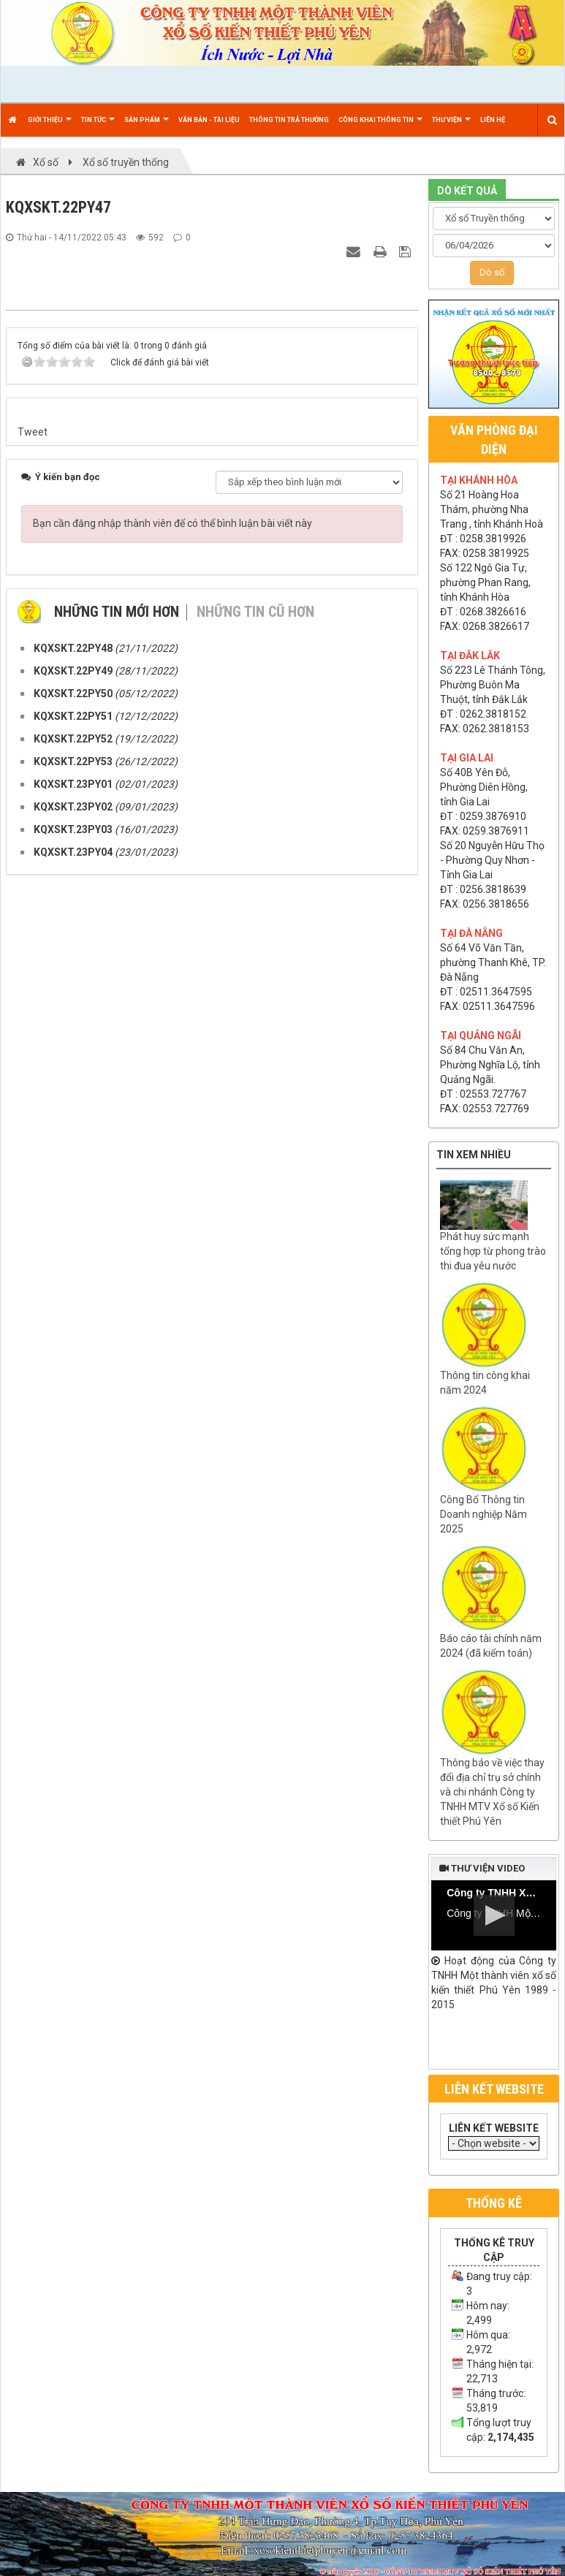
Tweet (33, 1149)
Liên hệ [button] (492, 120)
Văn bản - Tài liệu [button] (209, 120)
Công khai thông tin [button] (380, 126)
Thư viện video (482, 1868)
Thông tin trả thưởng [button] (289, 120)
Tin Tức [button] (98, 126)
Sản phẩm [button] (146, 126)
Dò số (491, 272)
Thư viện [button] (451, 126)
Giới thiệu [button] (50, 126)
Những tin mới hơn (116, 1329)
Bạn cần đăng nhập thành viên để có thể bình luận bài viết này (172, 1241)
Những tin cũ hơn (255, 1329)
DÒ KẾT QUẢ (467, 191)
